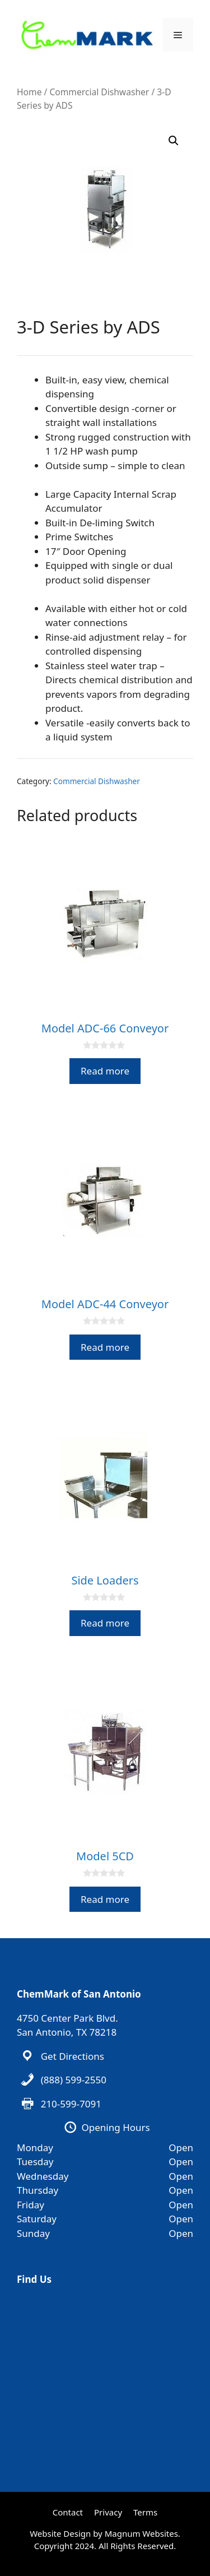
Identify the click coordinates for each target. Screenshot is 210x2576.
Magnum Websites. (142, 2533)
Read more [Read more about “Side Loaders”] (105, 1622)
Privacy (108, 2512)
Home (29, 92)
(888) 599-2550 (73, 2079)
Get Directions (72, 2056)
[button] (174, 141)
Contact (68, 2512)
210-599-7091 (71, 2103)
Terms (145, 2512)
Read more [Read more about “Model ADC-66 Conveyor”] (105, 1070)
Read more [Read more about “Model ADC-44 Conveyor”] (105, 1347)
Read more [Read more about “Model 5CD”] (105, 1899)
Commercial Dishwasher (99, 92)
